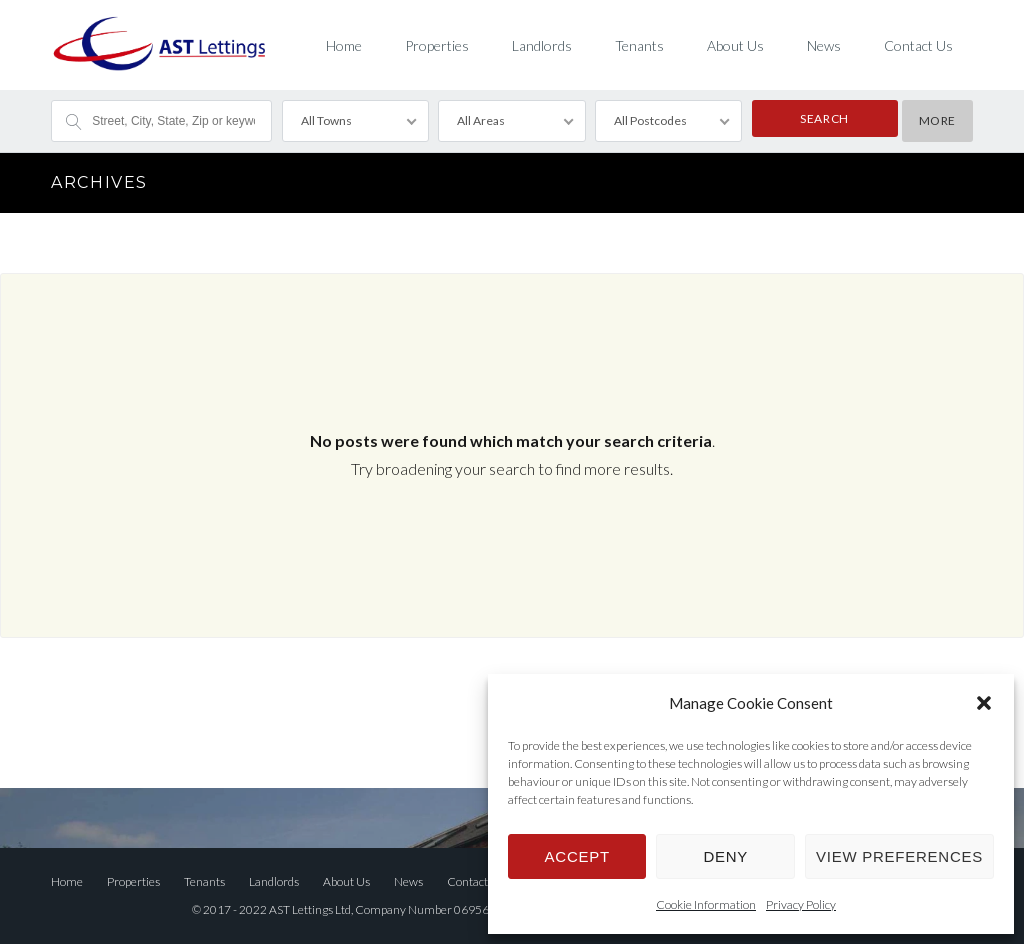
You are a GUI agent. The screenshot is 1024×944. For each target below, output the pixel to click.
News (824, 45)
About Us (735, 45)
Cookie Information (706, 904)
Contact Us (918, 45)
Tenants (639, 45)
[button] (984, 703)
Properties (437, 45)
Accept (577, 856)
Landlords (542, 45)
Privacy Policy (801, 904)
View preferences (899, 856)
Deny (725, 856)
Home (344, 45)
